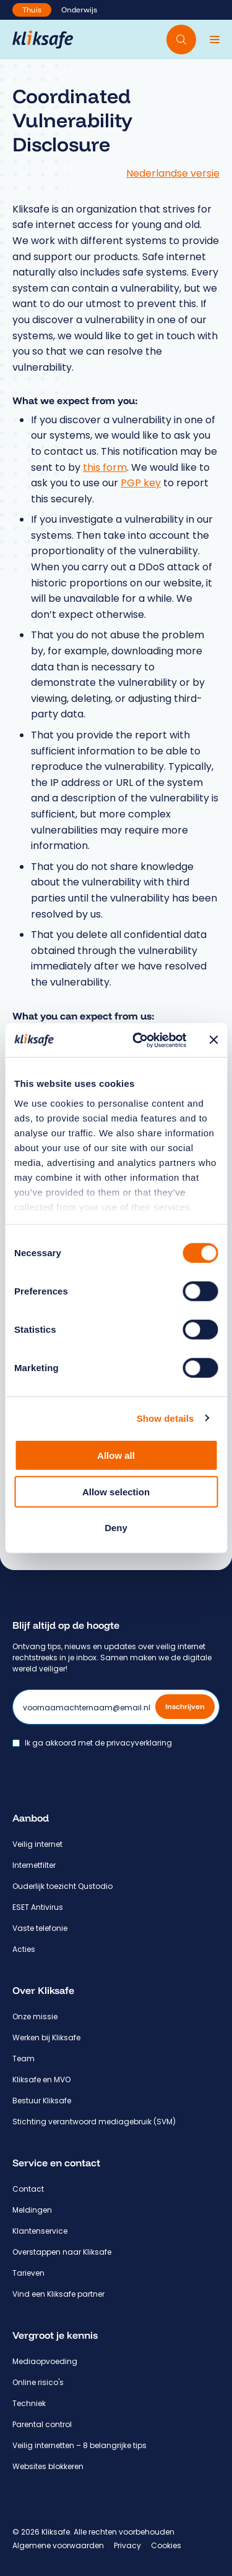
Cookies (166, 2545)
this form (105, 467)
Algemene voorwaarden (58, 2545)
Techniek (29, 2403)
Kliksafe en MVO (41, 2079)
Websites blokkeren (48, 2466)
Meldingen (32, 2210)
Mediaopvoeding (44, 2361)
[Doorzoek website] (181, 39)
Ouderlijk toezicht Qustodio (62, 1886)
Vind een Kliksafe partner (58, 2294)
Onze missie (35, 2016)
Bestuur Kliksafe (41, 2100)
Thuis (31, 9)
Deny (116, 1527)
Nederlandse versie (173, 173)
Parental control (42, 2424)
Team (23, 2058)
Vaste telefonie (39, 1928)
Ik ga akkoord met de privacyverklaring (98, 1743)
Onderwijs (79, 9)
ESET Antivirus (37, 1907)
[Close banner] (213, 1040)
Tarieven (28, 2273)
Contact (28, 2189)
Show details (165, 1418)
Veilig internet (37, 1844)
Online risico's (38, 2382)
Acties (23, 1949)
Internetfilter (34, 1865)
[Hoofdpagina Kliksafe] (42, 39)
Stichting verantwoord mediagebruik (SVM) (94, 2121)
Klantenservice (39, 2231)
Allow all (116, 1455)
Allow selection (116, 1491)
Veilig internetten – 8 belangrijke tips (79, 2445)
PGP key (141, 483)
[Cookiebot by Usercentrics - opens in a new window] (138, 1040)
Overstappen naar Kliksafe (61, 2252)
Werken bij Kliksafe (46, 2037)
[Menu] (214, 39)
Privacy (127, 2545)
